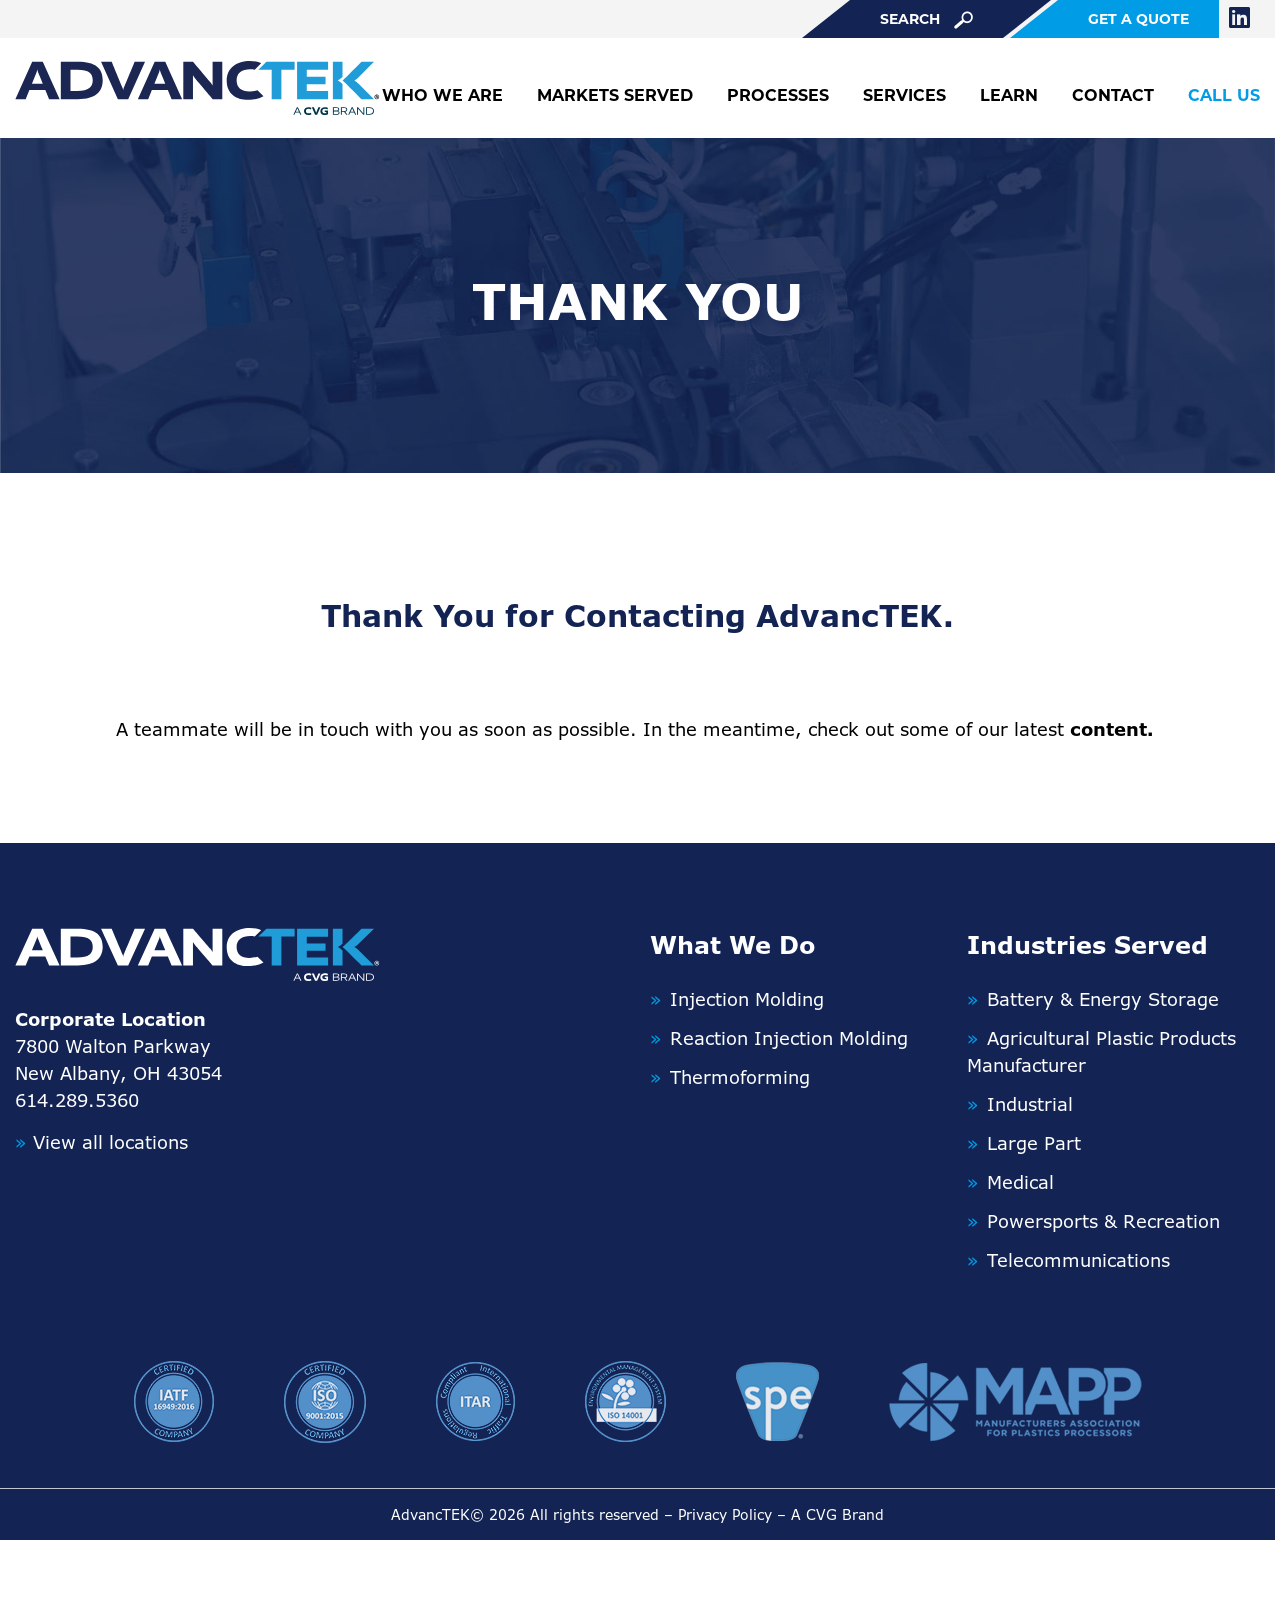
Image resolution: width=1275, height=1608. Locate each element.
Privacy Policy (725, 1514)
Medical (1020, 1182)
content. (1112, 729)
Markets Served (615, 95)
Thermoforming (740, 1077)
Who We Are (442, 95)
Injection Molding (747, 999)
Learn (1009, 95)
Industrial (1030, 1104)
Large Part (1034, 1143)
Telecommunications (1078, 1260)
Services (904, 95)
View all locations (101, 1142)
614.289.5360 (77, 1100)
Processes (778, 95)
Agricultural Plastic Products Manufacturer (1101, 1051)
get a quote (1138, 19)
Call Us (1224, 95)
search (926, 19)
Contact (1113, 95)
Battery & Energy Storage (1103, 999)
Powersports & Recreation (1103, 1221)
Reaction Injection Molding (789, 1038)
